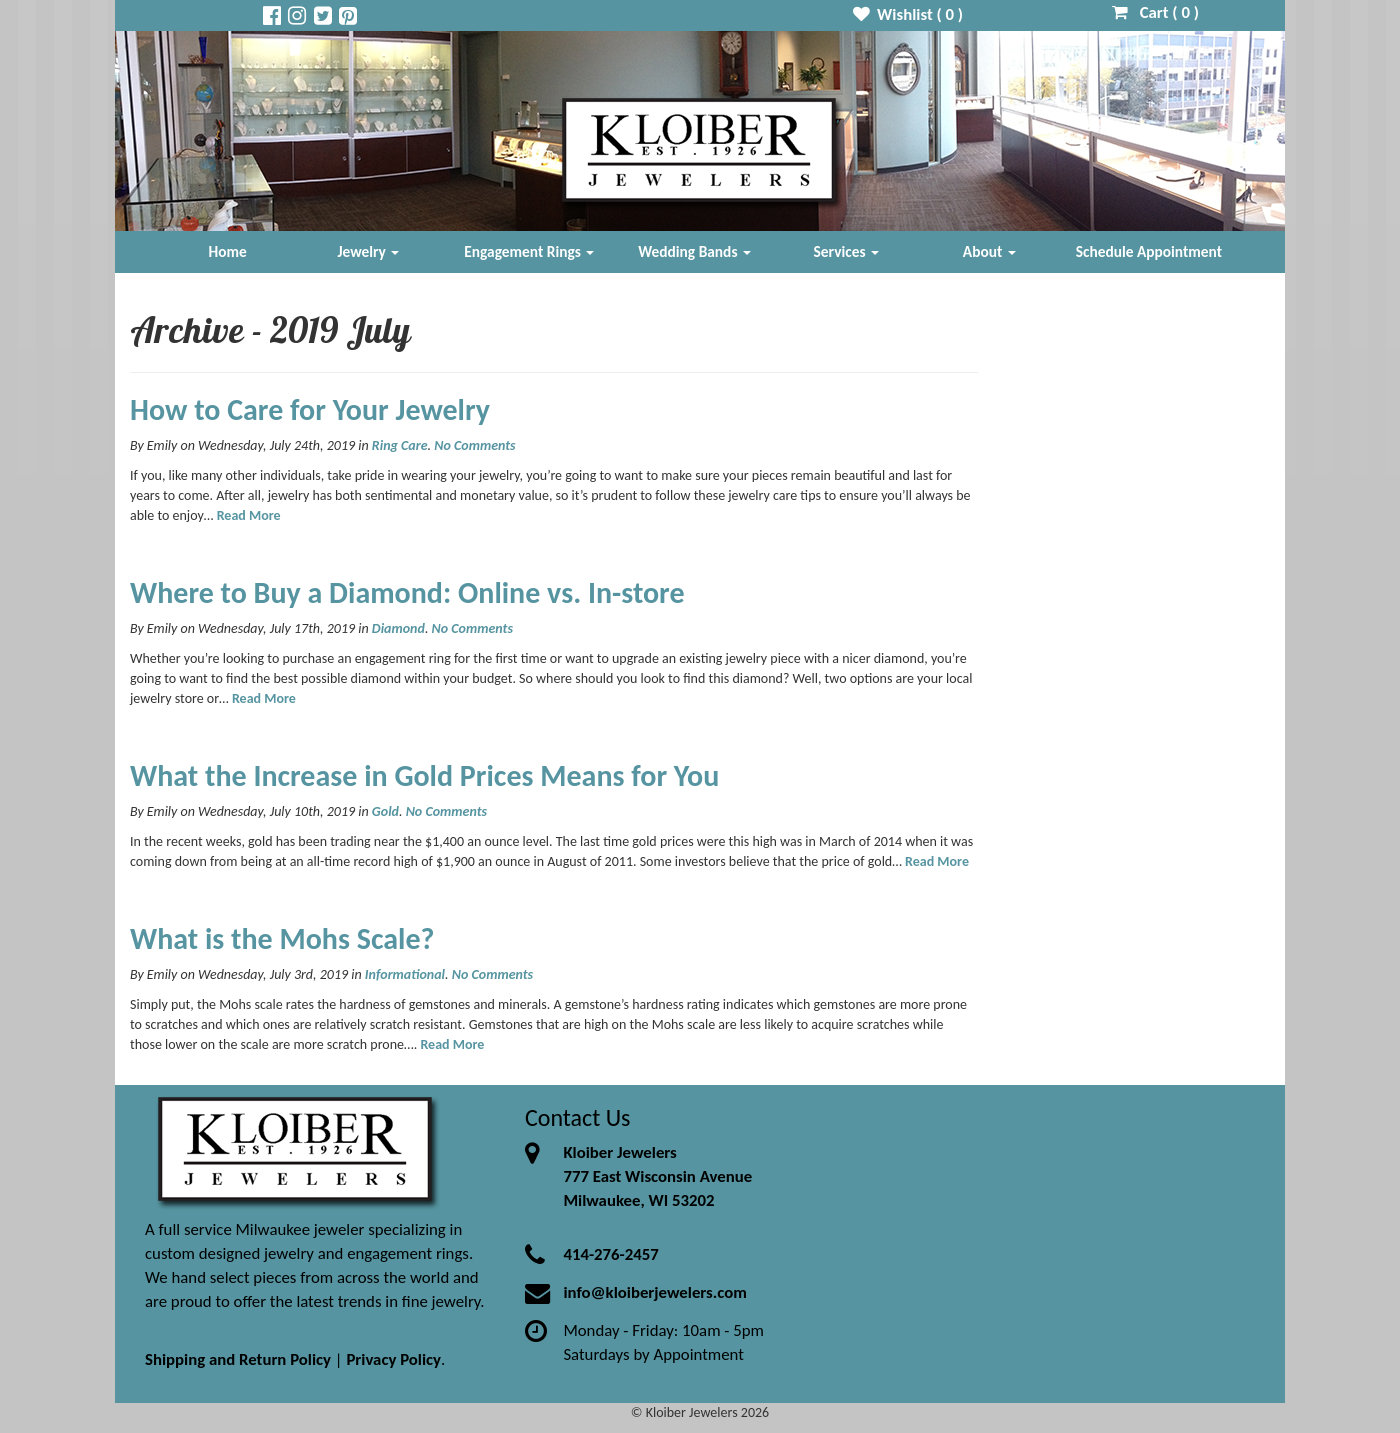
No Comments (474, 445)
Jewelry (368, 251)
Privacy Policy (393, 1359)
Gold (385, 811)
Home (228, 251)
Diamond (398, 628)
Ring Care (400, 445)
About (989, 251)
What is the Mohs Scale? (282, 938)
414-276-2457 (610, 1254)
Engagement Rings (529, 251)
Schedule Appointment (1149, 251)
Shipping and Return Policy (238, 1359)
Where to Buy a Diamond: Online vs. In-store (407, 592)
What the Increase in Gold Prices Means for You (424, 775)
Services (847, 251)
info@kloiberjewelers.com (655, 1292)
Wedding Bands (694, 251)
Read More (249, 515)
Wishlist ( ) (908, 14)
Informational (405, 974)
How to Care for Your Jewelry (310, 409)
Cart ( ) (1155, 12)
